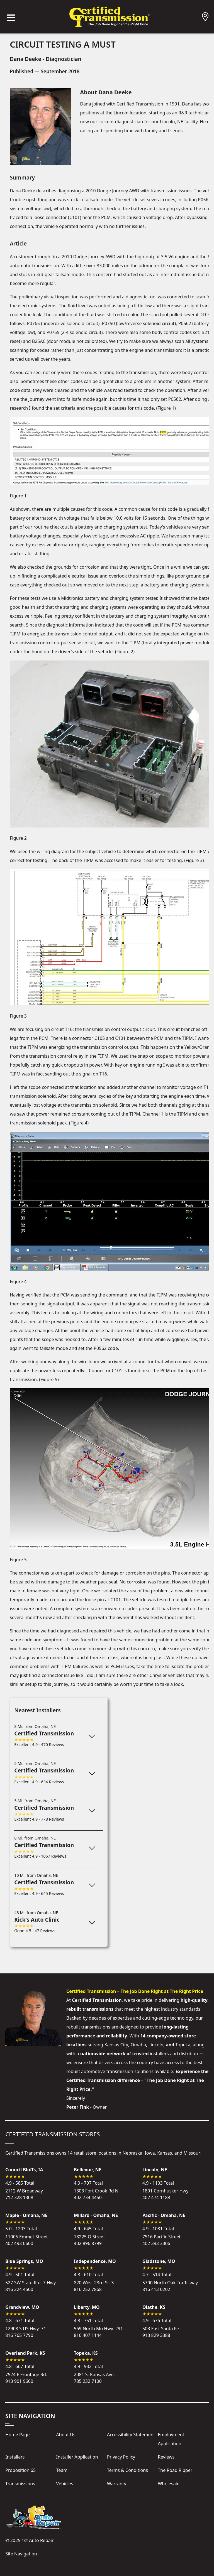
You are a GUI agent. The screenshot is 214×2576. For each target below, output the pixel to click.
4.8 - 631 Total (19, 2317)
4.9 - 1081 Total (158, 2225)
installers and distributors (177, 2054)
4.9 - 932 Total (88, 2363)
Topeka (182, 2045)
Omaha (138, 2045)
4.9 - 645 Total (88, 2225)
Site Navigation (21, 2554)
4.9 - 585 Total (19, 2179)
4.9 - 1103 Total (158, 2179)
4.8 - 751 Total (88, 2317)
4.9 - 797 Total (88, 2179)
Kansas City (116, 2045)
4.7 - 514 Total (156, 2271)
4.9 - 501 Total (19, 2271)
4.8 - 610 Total (88, 2271)
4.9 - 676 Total (156, 2317)
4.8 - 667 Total (19, 2363)
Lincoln (156, 2045)
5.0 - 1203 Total (21, 2225)
